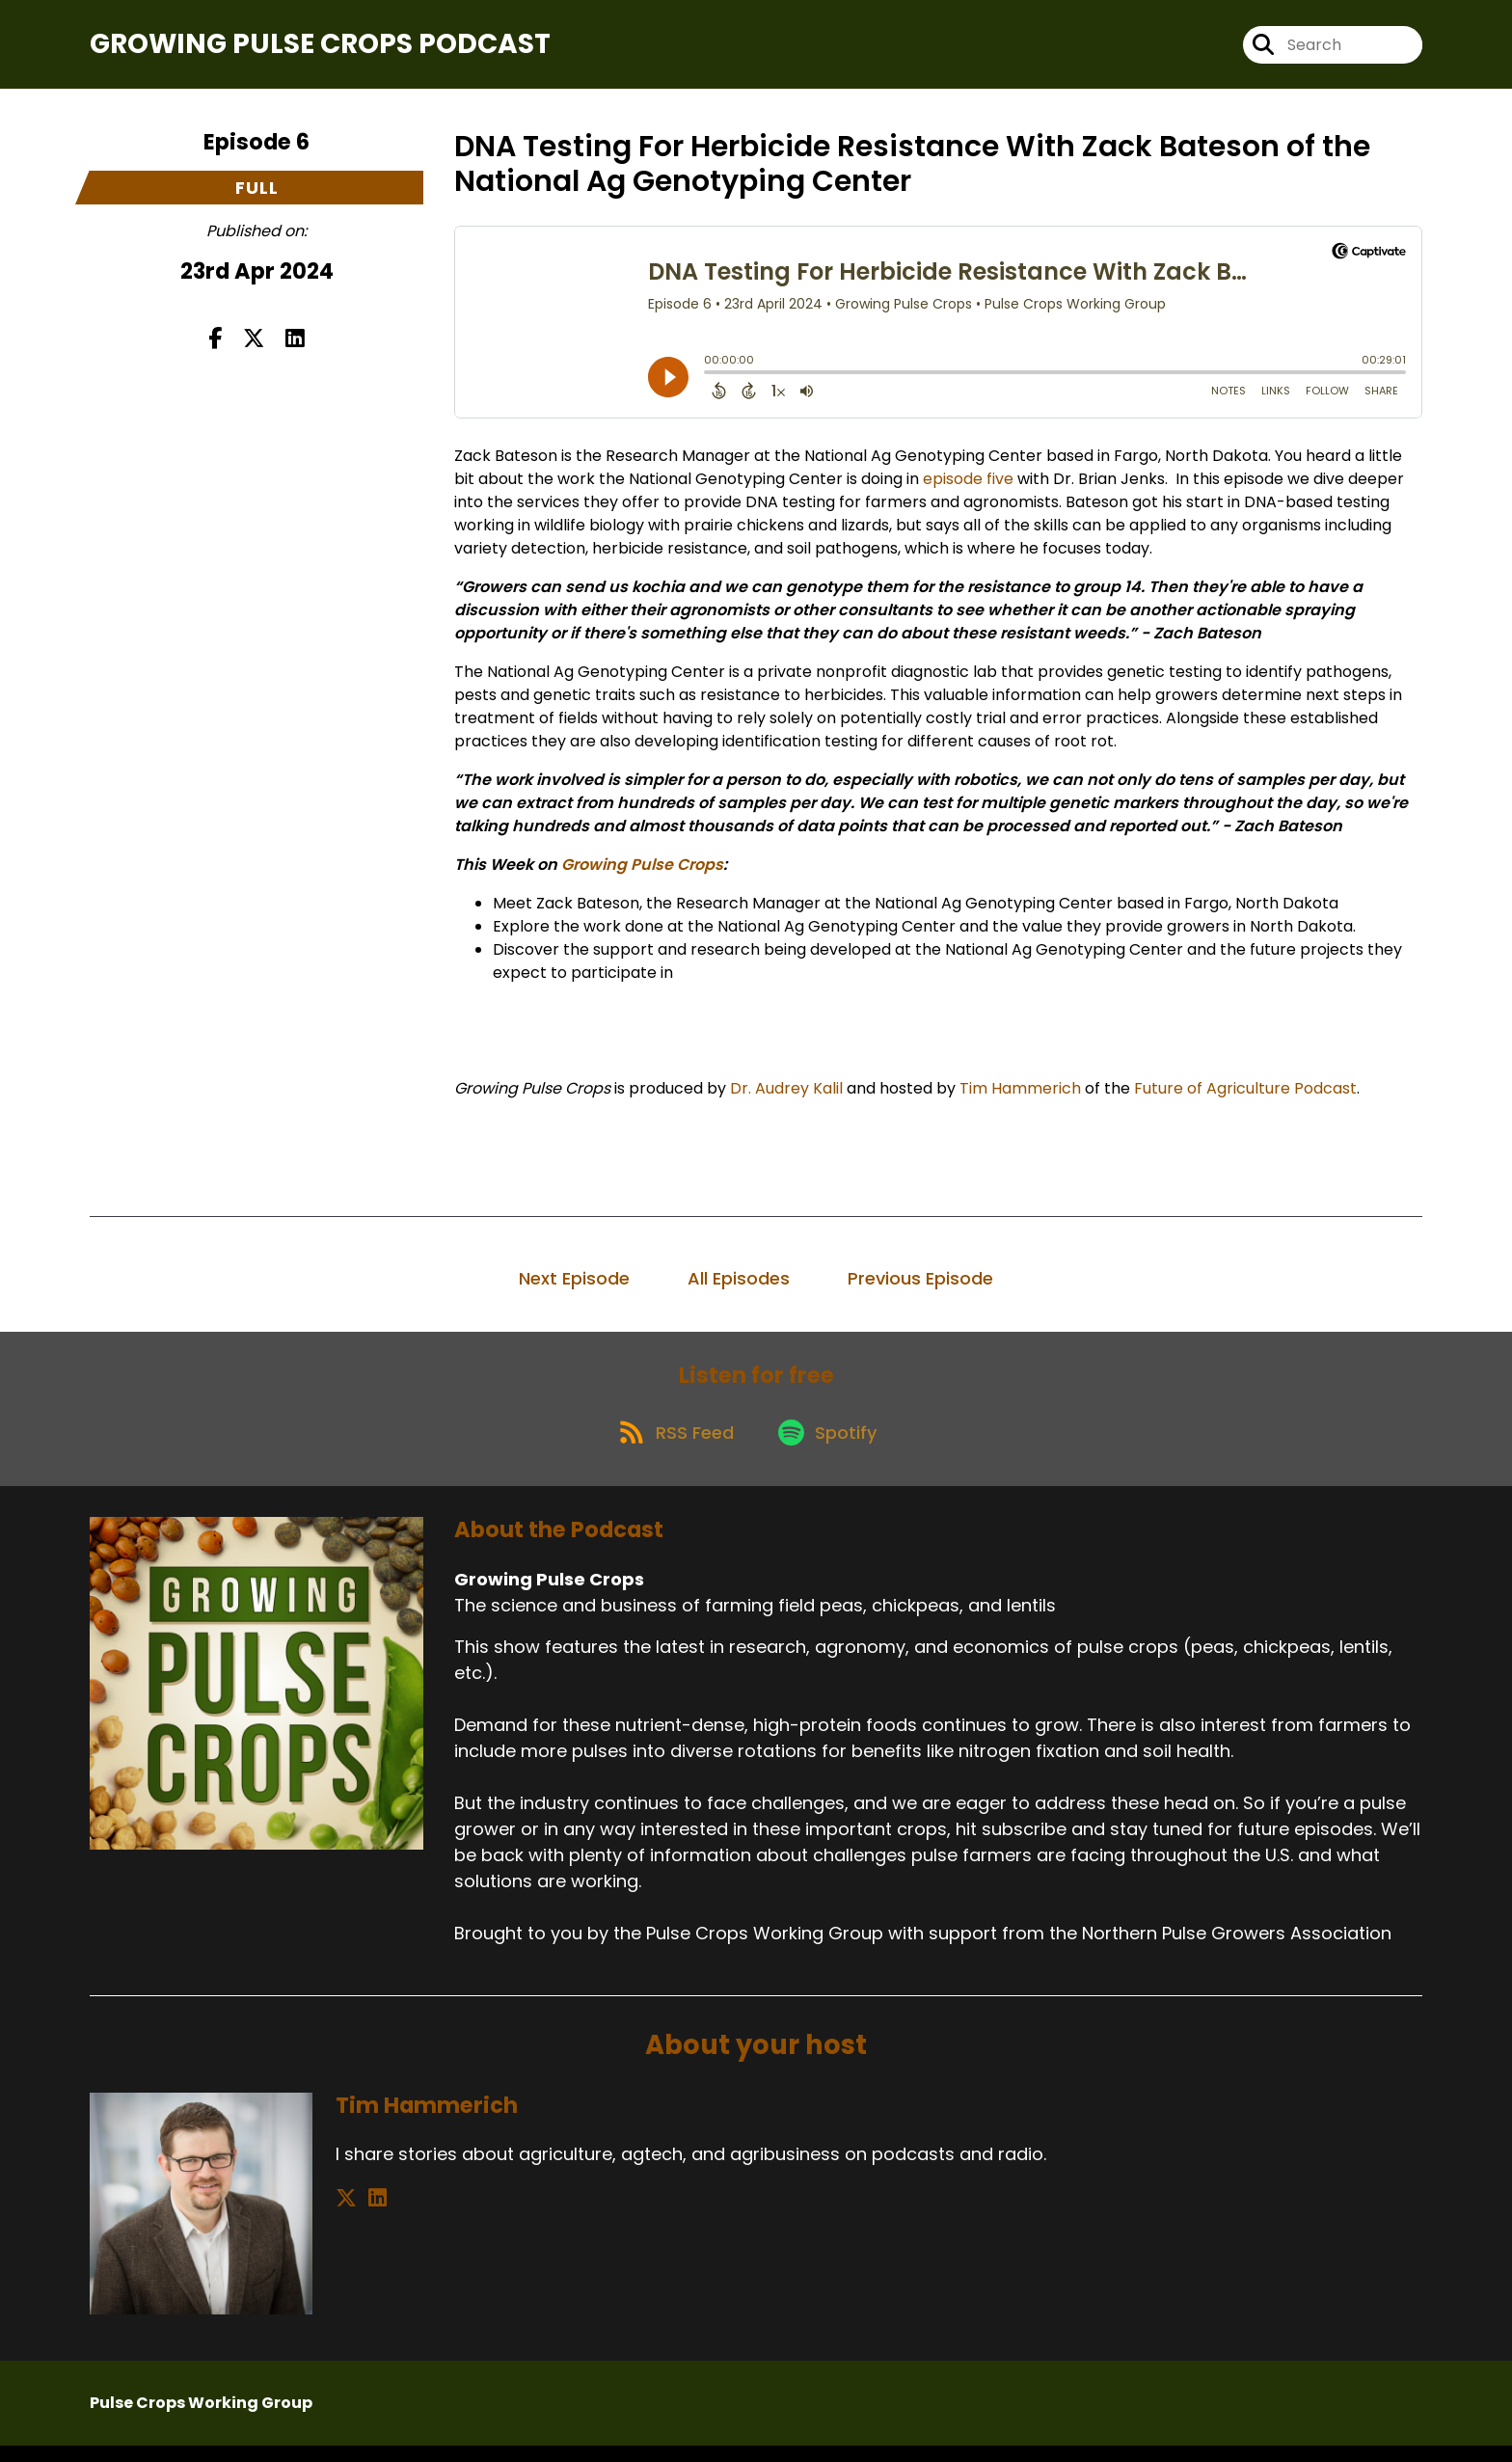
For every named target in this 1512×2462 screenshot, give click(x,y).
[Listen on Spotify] (830, 1447)
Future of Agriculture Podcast (1245, 1095)
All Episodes (739, 1285)
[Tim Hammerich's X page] (346, 2215)
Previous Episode (920, 1285)
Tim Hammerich (1020, 1095)
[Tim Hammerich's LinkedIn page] (370, 2215)
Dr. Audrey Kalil (786, 1095)
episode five (968, 485)
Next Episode (574, 1285)
